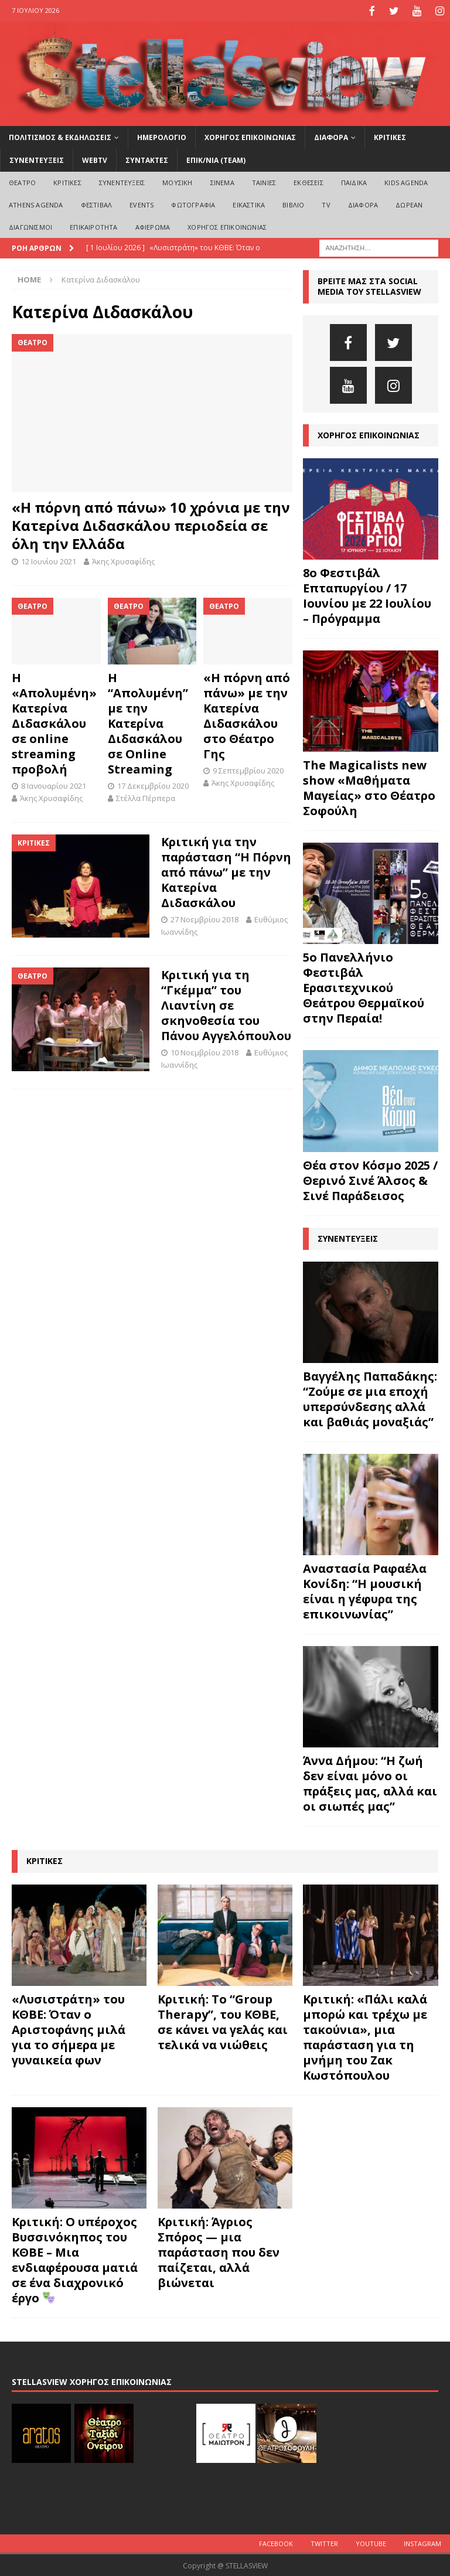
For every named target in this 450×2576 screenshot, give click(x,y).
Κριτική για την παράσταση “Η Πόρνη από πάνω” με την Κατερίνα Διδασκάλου (226, 870)
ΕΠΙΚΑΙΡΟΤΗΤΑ (93, 225)
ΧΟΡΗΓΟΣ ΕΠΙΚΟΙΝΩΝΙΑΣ (250, 136)
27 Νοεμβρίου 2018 (204, 917)
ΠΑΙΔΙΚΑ (354, 181)
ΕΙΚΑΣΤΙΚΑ (249, 203)
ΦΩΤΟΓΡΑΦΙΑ (193, 203)
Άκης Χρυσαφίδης (123, 560)
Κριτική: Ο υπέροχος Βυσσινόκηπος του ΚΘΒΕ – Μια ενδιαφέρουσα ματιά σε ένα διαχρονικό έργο (75, 2259)
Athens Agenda (36, 203)
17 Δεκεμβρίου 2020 (153, 784)
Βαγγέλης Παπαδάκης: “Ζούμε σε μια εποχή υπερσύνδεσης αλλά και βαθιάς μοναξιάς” (370, 1398)
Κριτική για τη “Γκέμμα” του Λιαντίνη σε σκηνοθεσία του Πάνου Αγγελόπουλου (226, 1004)
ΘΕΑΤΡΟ (22, 181)
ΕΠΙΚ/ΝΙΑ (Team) (216, 159)
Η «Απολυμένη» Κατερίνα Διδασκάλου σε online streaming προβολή (54, 722)
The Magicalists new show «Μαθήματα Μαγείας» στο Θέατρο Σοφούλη (369, 786)
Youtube (371, 2542)
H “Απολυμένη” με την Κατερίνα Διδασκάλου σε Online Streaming (148, 722)
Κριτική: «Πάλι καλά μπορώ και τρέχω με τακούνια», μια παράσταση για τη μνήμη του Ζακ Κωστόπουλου (365, 2035)
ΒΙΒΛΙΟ (293, 203)
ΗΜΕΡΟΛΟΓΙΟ (161, 136)
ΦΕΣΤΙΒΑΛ (96, 203)
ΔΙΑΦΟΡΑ (331, 136)
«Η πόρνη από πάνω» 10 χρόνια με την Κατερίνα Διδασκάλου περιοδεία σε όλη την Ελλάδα (151, 523)
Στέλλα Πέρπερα (145, 796)
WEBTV (94, 159)
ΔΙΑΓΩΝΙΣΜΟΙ (30, 225)
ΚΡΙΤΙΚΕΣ (390, 136)
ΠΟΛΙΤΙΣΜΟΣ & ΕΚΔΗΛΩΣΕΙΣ (60, 136)
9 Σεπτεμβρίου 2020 (248, 769)
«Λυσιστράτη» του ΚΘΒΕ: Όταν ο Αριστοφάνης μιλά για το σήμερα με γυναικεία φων (68, 2027)
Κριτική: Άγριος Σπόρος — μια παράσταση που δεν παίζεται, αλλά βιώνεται (218, 2251)
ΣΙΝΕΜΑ (222, 181)
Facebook (276, 2542)
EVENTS (141, 203)
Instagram (422, 2542)
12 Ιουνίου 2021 (48, 560)
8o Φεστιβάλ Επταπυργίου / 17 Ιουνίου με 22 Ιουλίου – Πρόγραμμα (367, 594)
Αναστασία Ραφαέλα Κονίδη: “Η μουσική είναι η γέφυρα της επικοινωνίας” (365, 1590)
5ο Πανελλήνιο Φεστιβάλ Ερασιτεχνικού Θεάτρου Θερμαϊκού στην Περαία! (363, 986)
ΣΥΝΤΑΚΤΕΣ (146, 159)
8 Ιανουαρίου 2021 (53, 784)
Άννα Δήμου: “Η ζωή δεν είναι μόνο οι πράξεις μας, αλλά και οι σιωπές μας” (370, 1782)
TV (326, 203)
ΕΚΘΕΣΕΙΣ (308, 181)
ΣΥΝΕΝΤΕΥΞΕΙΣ (36, 159)
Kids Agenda (406, 181)
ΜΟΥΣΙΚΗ (177, 181)
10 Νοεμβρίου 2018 (204, 1051)
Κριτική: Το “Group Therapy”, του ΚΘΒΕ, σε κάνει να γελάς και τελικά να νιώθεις (223, 2020)
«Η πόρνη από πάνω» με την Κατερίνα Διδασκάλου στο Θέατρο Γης (246, 715)
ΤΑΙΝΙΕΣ (264, 181)
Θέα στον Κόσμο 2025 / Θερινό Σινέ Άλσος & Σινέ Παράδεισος (370, 1179)
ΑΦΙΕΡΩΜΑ (153, 225)
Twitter (324, 2542)
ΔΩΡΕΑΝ (409, 203)
